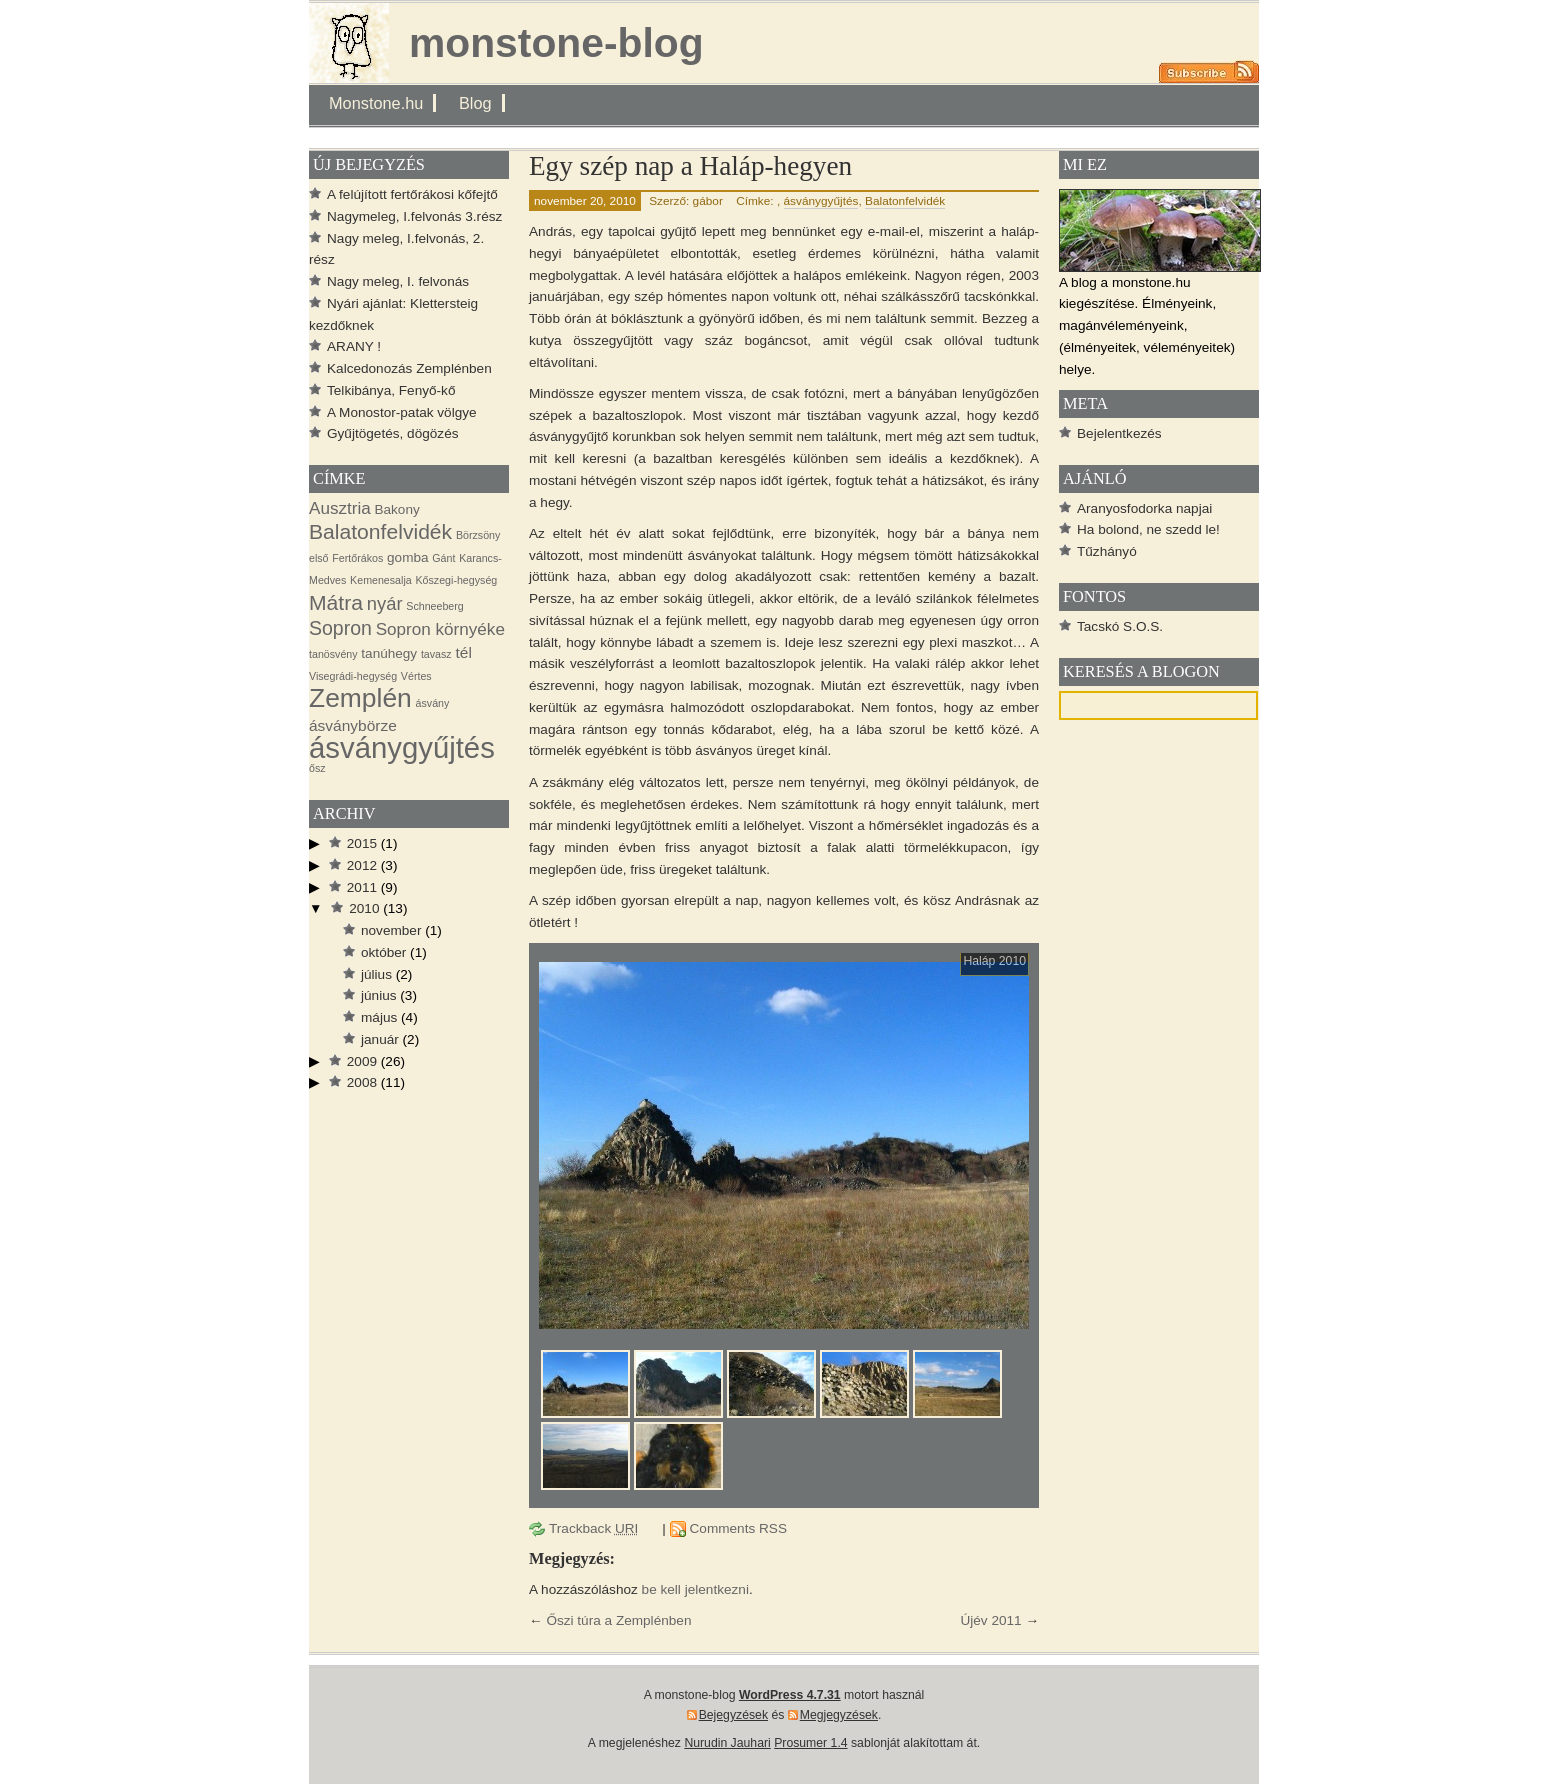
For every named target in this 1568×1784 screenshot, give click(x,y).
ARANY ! (354, 346)
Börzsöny (478, 535)
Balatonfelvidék (905, 201)
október (383, 952)
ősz (317, 768)
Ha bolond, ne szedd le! (1148, 529)
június (379, 995)
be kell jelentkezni (695, 1589)
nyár (385, 603)
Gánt (443, 558)
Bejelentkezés (1119, 433)
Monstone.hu (376, 103)
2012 (362, 865)
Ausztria (340, 508)
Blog (475, 103)
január (380, 1039)
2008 (362, 1082)
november (391, 930)
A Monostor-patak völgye (402, 412)
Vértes (416, 676)
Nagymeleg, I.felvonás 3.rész (414, 216)
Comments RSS (738, 1528)
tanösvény (333, 654)
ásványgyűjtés (821, 201)
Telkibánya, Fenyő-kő (391, 390)
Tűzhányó (1107, 551)
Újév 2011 (990, 1620)
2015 (362, 843)
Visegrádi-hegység (353, 676)
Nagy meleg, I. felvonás (398, 281)
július (376, 974)
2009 (362, 1061)
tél (463, 652)
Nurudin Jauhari (727, 1743)
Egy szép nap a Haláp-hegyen (690, 166)
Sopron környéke (440, 629)
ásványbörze (353, 725)
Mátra (336, 602)
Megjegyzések (839, 1715)
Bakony (397, 509)
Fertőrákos (357, 558)
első (319, 558)
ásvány (433, 703)
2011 (362, 887)
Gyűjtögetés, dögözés (393, 433)
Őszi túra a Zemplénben (618, 1620)
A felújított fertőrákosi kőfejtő (412, 194)
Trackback (593, 1528)
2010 (364, 908)
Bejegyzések (733, 1715)
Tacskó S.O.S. (1120, 626)
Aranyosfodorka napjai (1144, 508)
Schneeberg (434, 606)
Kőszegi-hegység (456, 580)
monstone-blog (556, 43)
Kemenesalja (381, 580)
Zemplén (360, 698)
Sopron (340, 628)
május (379, 1017)
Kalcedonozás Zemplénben (409, 368)
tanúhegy (389, 653)
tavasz (436, 654)
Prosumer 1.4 (810, 1743)
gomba (407, 557)
